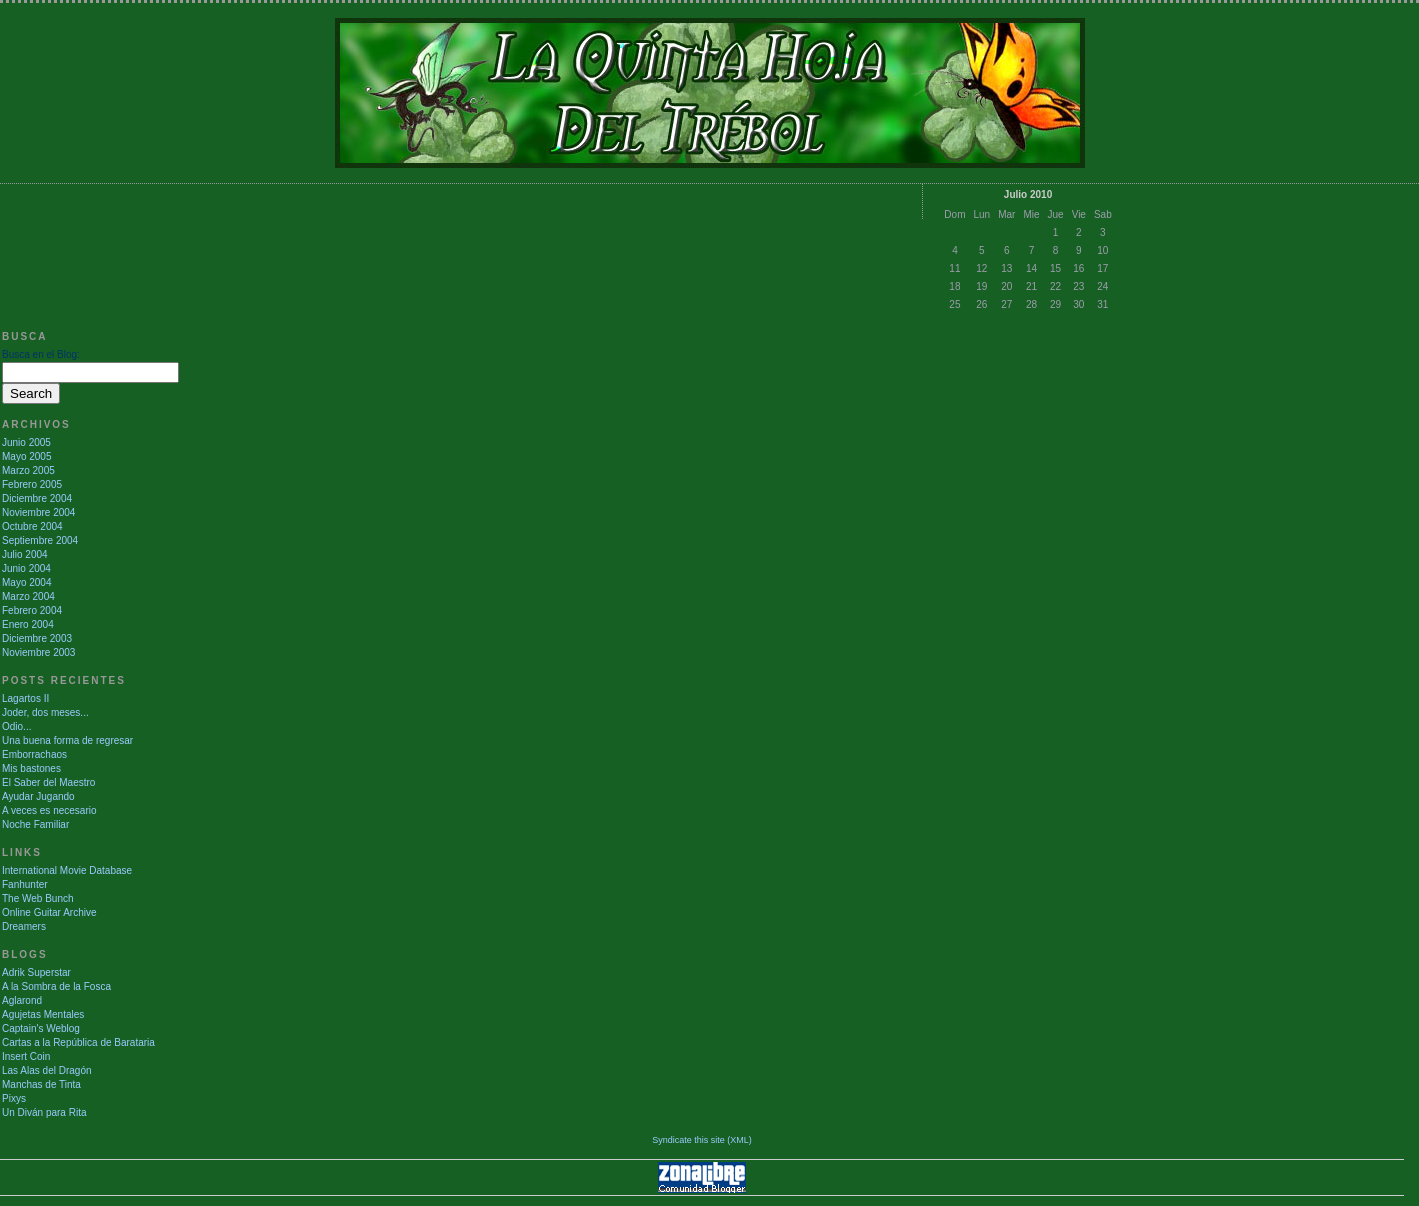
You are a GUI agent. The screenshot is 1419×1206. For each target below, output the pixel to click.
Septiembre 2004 (40, 540)
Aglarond (22, 1000)
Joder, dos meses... (45, 712)
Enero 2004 (28, 624)
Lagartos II (25, 698)
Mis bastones (31, 768)
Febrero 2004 (32, 610)
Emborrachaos (34, 754)
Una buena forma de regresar (67, 740)
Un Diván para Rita (44, 1112)
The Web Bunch (38, 898)
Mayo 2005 (26, 456)
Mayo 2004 (26, 582)
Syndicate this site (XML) (702, 1140)
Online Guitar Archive (49, 912)
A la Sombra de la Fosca (56, 986)
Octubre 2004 (32, 526)
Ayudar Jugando (38, 796)
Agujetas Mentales (43, 1014)
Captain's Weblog (41, 1028)
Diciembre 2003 (37, 638)
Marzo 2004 (28, 596)
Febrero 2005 (32, 484)
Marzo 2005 (28, 470)
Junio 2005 (26, 442)
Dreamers (24, 926)
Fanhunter (25, 884)
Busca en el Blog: (41, 354)
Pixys (14, 1098)
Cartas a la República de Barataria (78, 1042)
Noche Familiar (35, 824)
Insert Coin (26, 1056)
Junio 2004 (26, 568)
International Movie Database (67, 870)
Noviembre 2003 (38, 652)
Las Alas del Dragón (47, 1070)
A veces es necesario (49, 810)
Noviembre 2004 (38, 512)
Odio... (16, 726)
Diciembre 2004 (37, 498)
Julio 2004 (25, 554)
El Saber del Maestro (48, 782)
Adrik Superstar (36, 972)
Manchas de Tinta (41, 1084)
